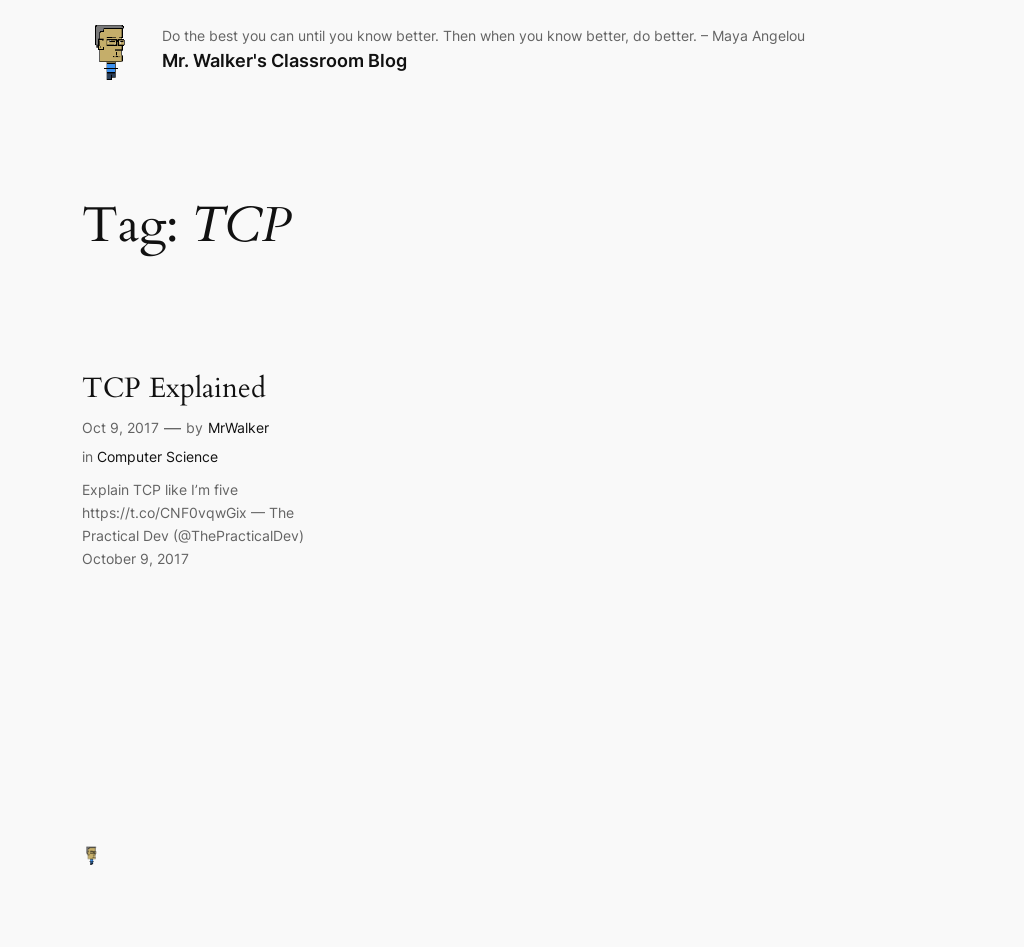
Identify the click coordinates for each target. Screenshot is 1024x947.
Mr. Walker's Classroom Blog (284, 60)
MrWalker (238, 427)
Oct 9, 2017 (120, 427)
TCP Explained (174, 388)
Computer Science (157, 456)
